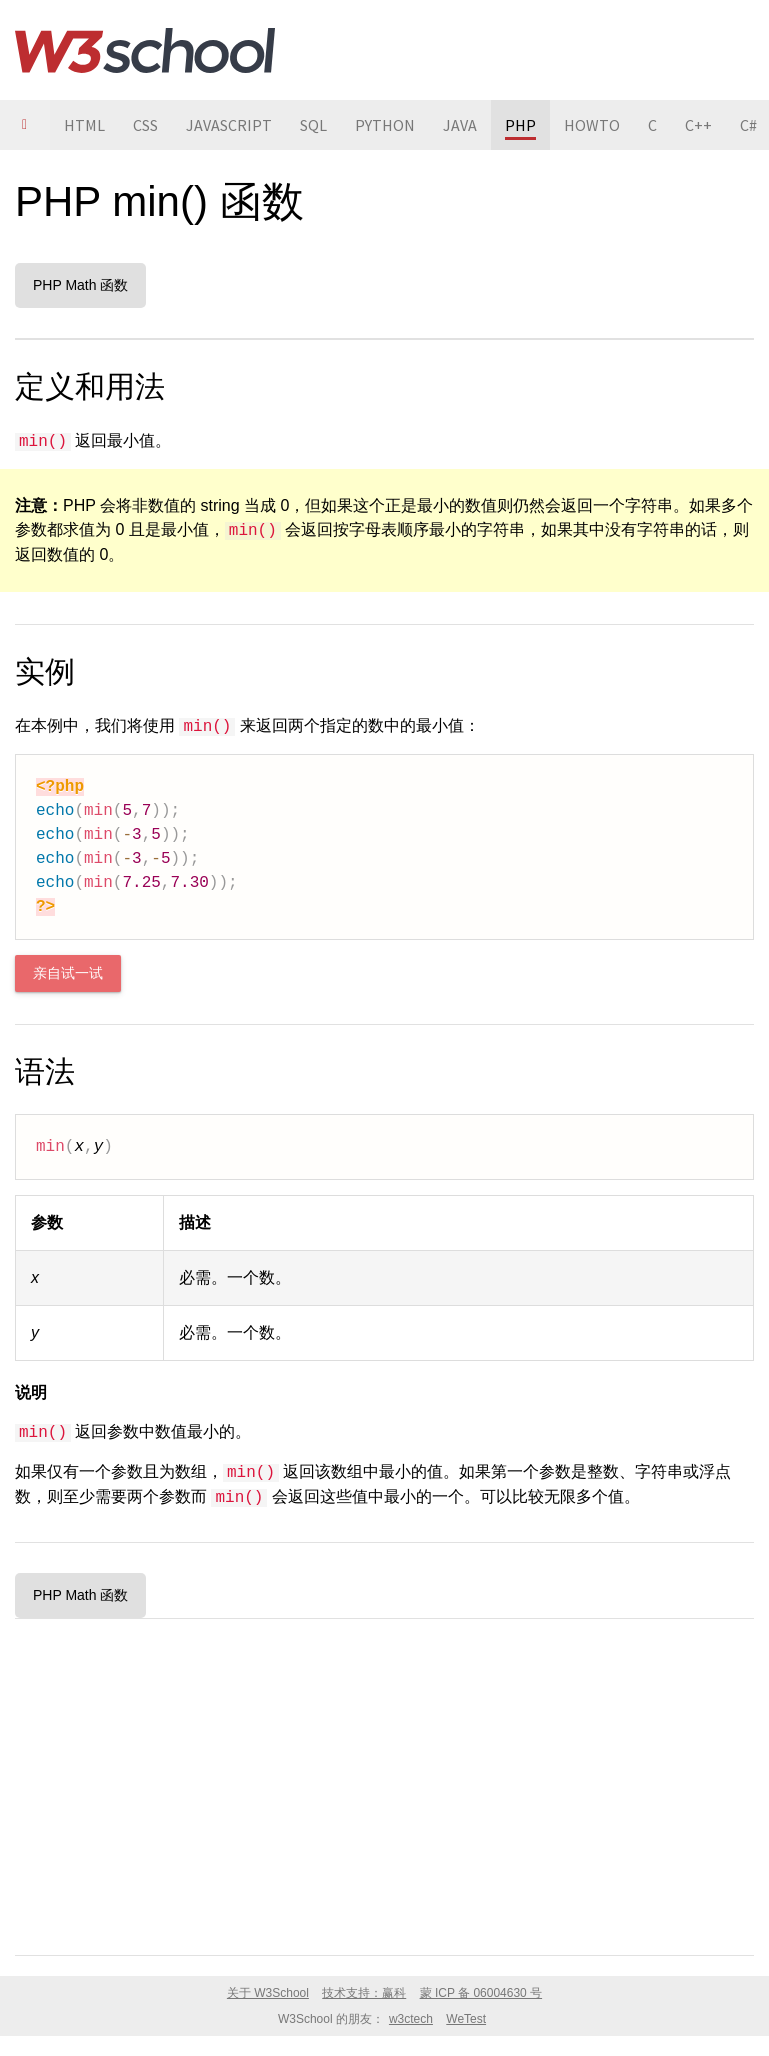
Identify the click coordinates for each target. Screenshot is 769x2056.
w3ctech (411, 2019)
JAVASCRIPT (229, 125)
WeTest (466, 2019)
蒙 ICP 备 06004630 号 (481, 1993)
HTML (84, 125)
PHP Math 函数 (80, 285)
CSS (145, 125)
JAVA (460, 125)
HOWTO (592, 125)
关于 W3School (268, 1993)
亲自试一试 (68, 973)
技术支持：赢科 (364, 1993)
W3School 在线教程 (145, 50)
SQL (313, 125)
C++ (698, 125)
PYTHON (385, 125)
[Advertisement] (384, 1783)
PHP (520, 125)
